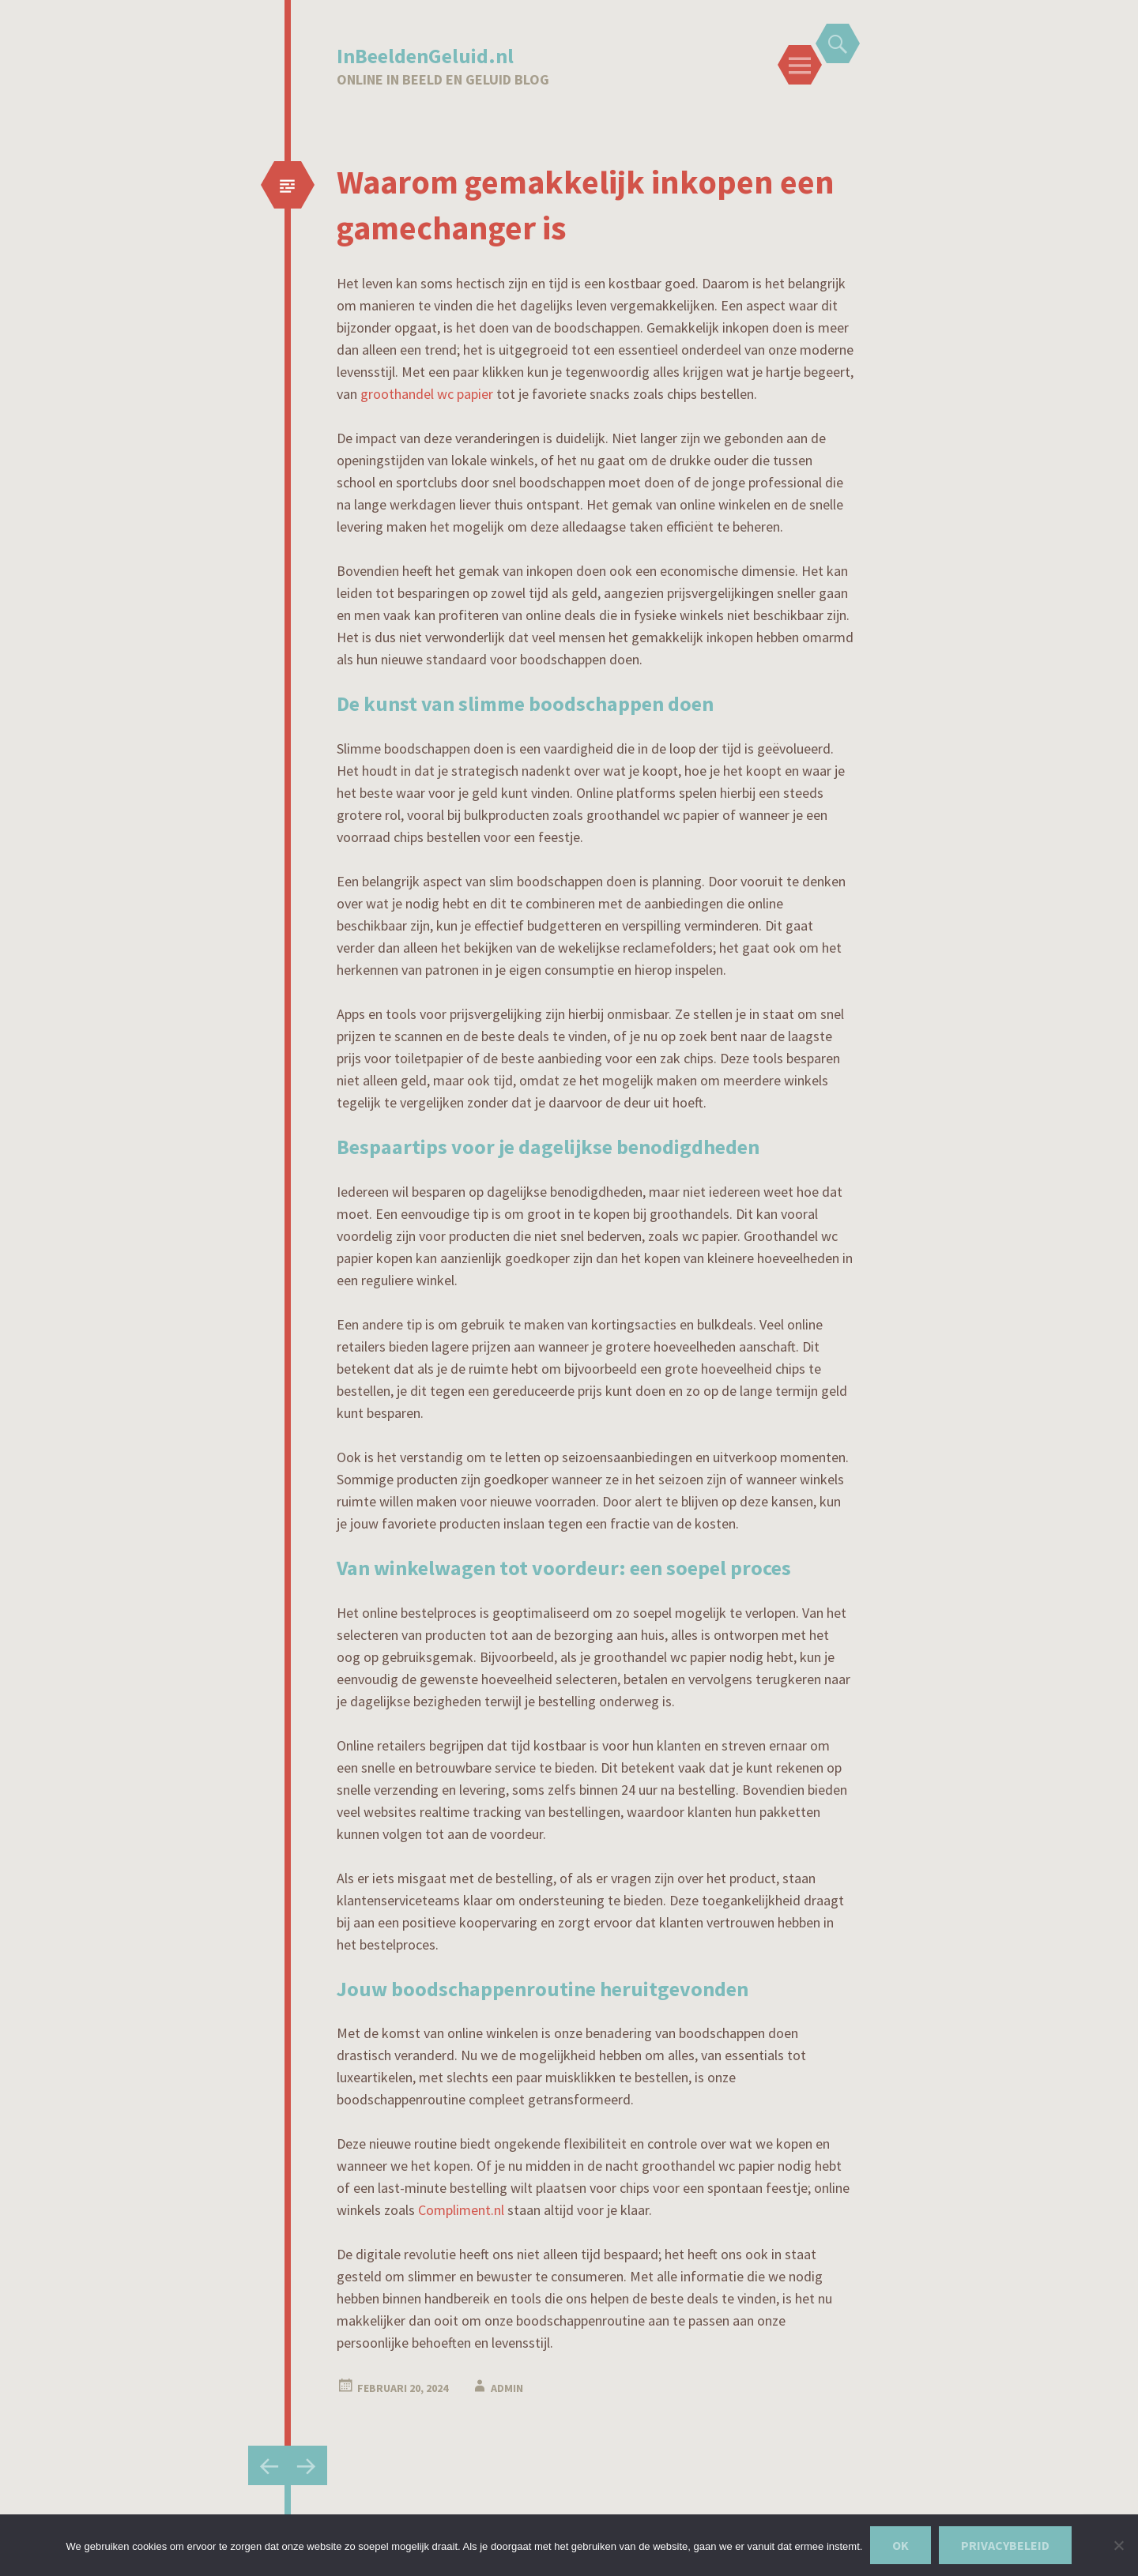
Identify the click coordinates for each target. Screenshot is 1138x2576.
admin (507, 2388)
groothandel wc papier (426, 394)
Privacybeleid (1005, 2545)
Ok (900, 2545)
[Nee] (1118, 2545)
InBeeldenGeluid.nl (425, 56)
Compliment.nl (461, 2210)
